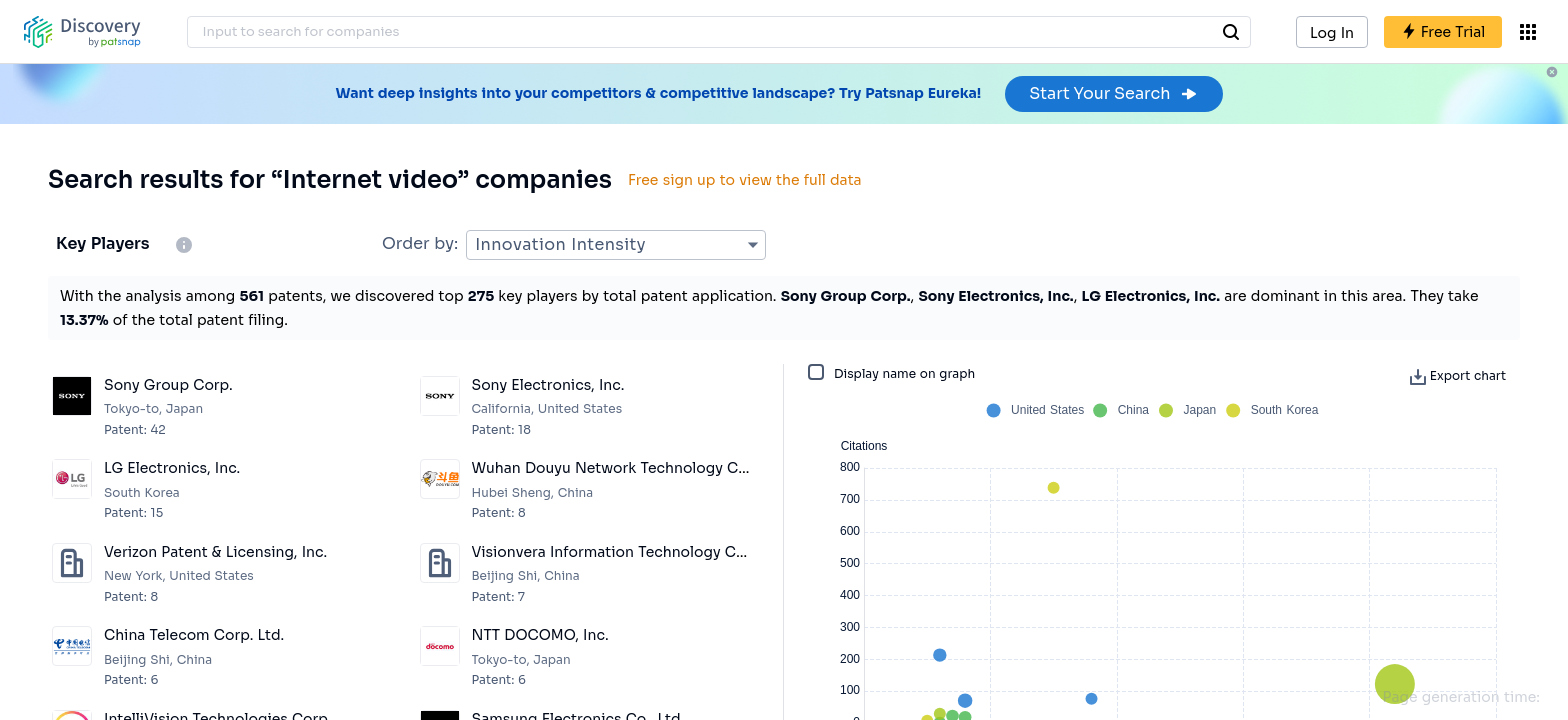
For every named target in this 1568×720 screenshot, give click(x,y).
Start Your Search (1113, 93)
